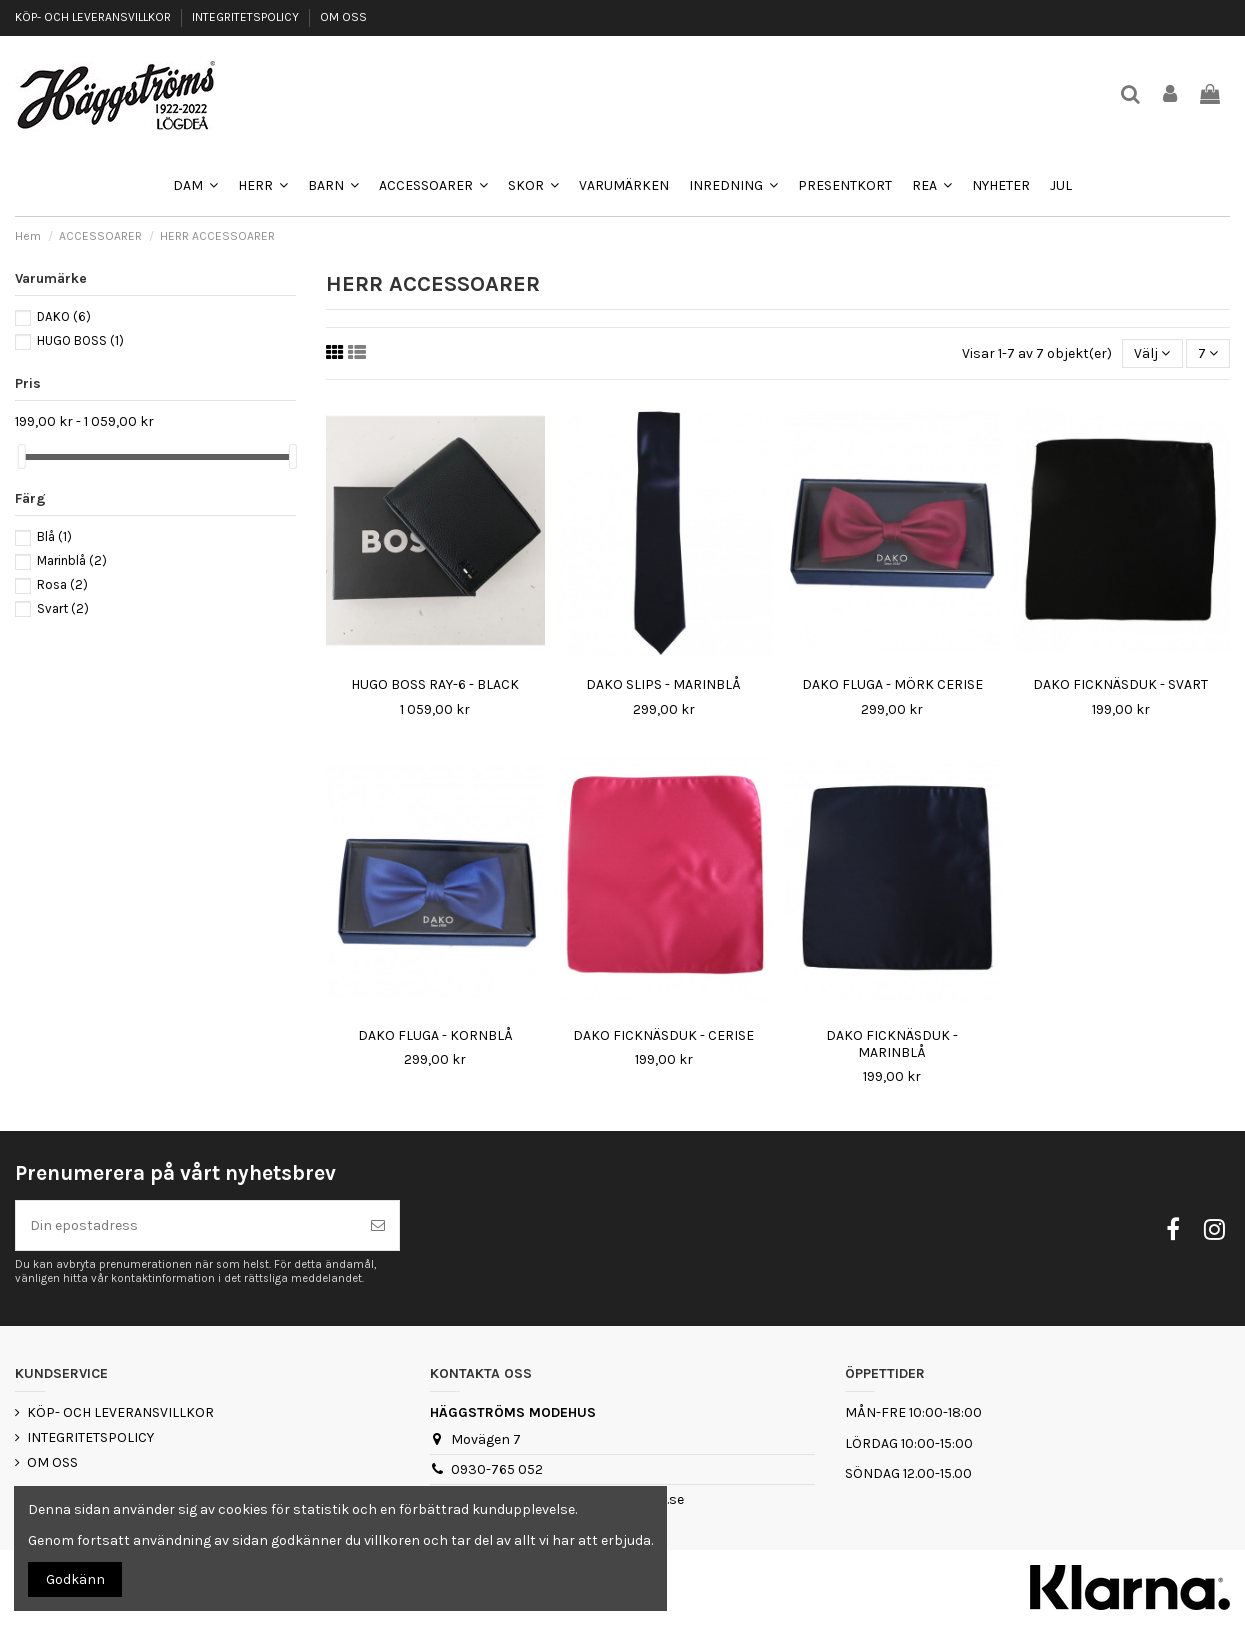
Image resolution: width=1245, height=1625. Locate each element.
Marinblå (72, 560)
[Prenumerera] (378, 1225)
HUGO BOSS (80, 340)
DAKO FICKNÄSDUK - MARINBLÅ (892, 1044)
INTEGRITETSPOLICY (247, 17)
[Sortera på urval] (1152, 353)
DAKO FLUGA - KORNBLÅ (435, 1035)
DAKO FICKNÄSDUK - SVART (1120, 684)
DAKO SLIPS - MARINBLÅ (663, 684)
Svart (63, 608)
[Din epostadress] (186, 1225)
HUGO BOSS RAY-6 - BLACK (435, 684)
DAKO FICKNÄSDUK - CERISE (663, 1035)
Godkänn (75, 1579)
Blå (54, 536)
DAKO (64, 316)
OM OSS (343, 17)
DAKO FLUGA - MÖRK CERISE (892, 684)
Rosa (62, 584)
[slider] (22, 456)
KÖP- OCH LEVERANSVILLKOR (94, 17)
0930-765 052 (497, 1469)
